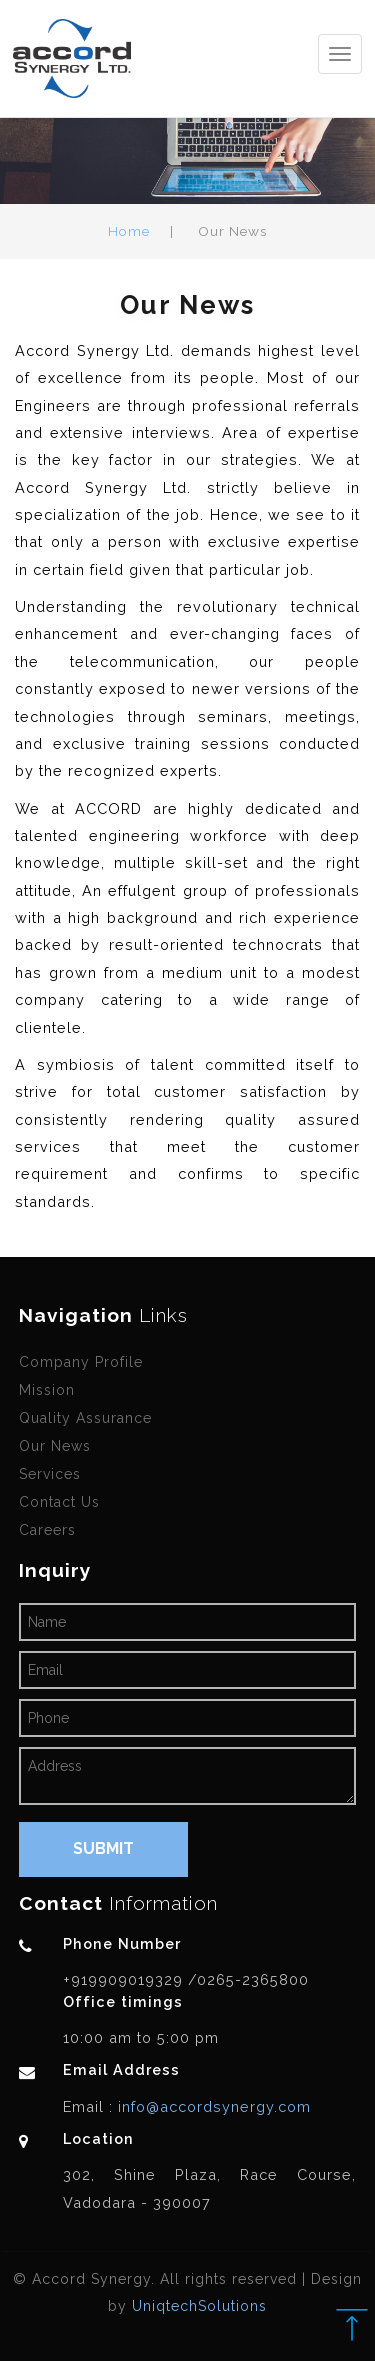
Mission (47, 1390)
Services (50, 1474)
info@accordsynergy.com (212, 2106)
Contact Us (59, 1502)
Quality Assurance (85, 1418)
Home (129, 231)
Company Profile (81, 1362)
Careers (47, 1530)
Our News (55, 1446)
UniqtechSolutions (199, 2306)
